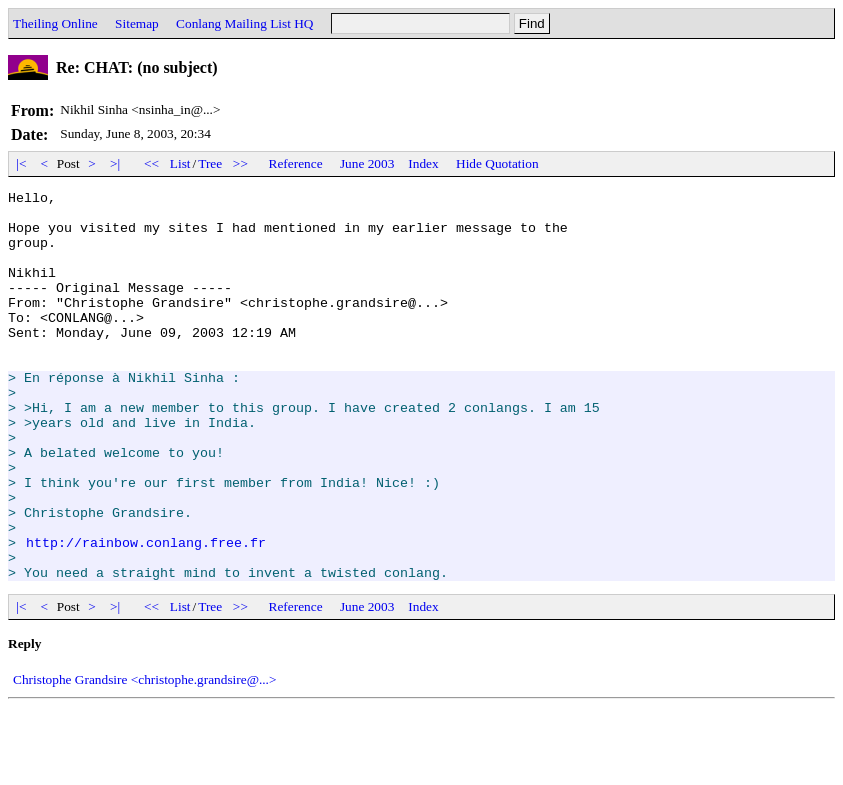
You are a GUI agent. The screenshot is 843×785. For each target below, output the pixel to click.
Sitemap (137, 23)
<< (152, 163)
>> (241, 163)
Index (423, 163)
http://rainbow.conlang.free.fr (146, 614)
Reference (296, 163)
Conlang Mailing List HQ (244, 23)
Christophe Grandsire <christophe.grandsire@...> (144, 757)
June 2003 (367, 163)
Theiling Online (55, 23)
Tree (210, 163)
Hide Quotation (497, 163)
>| (115, 163)
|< (21, 163)
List (180, 163)
